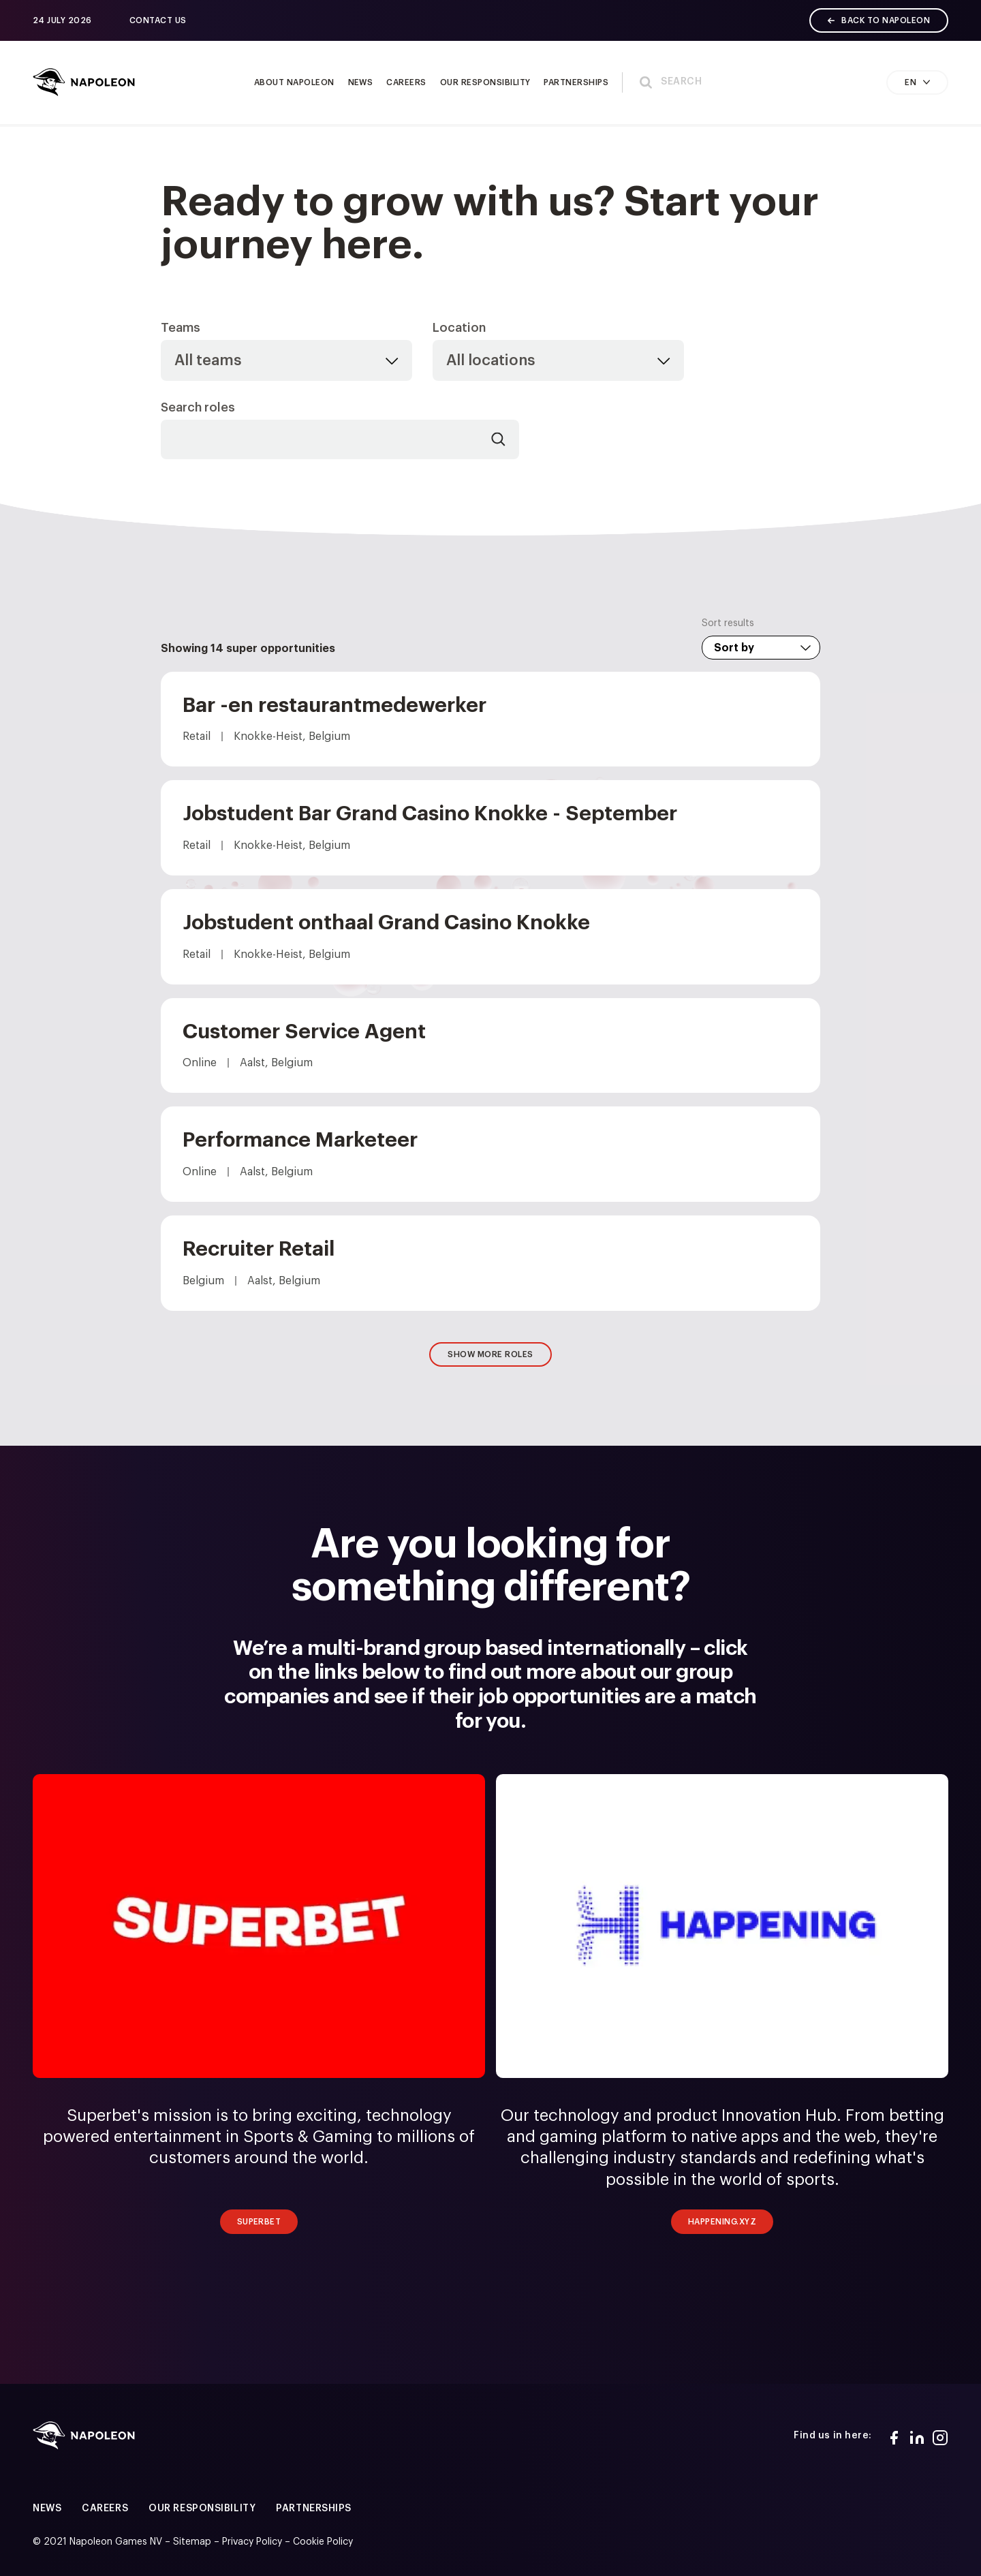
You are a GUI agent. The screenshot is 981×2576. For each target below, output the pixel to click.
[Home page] (84, 82)
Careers (105, 2508)
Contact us (158, 20)
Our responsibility (202, 2508)
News (47, 2508)
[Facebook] (894, 2436)
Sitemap (192, 2542)
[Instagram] (940, 2436)
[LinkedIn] (917, 2436)
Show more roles (490, 1354)
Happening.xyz (722, 2222)
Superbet (259, 2222)
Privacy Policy (252, 2542)
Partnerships (314, 2508)
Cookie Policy (323, 2542)
